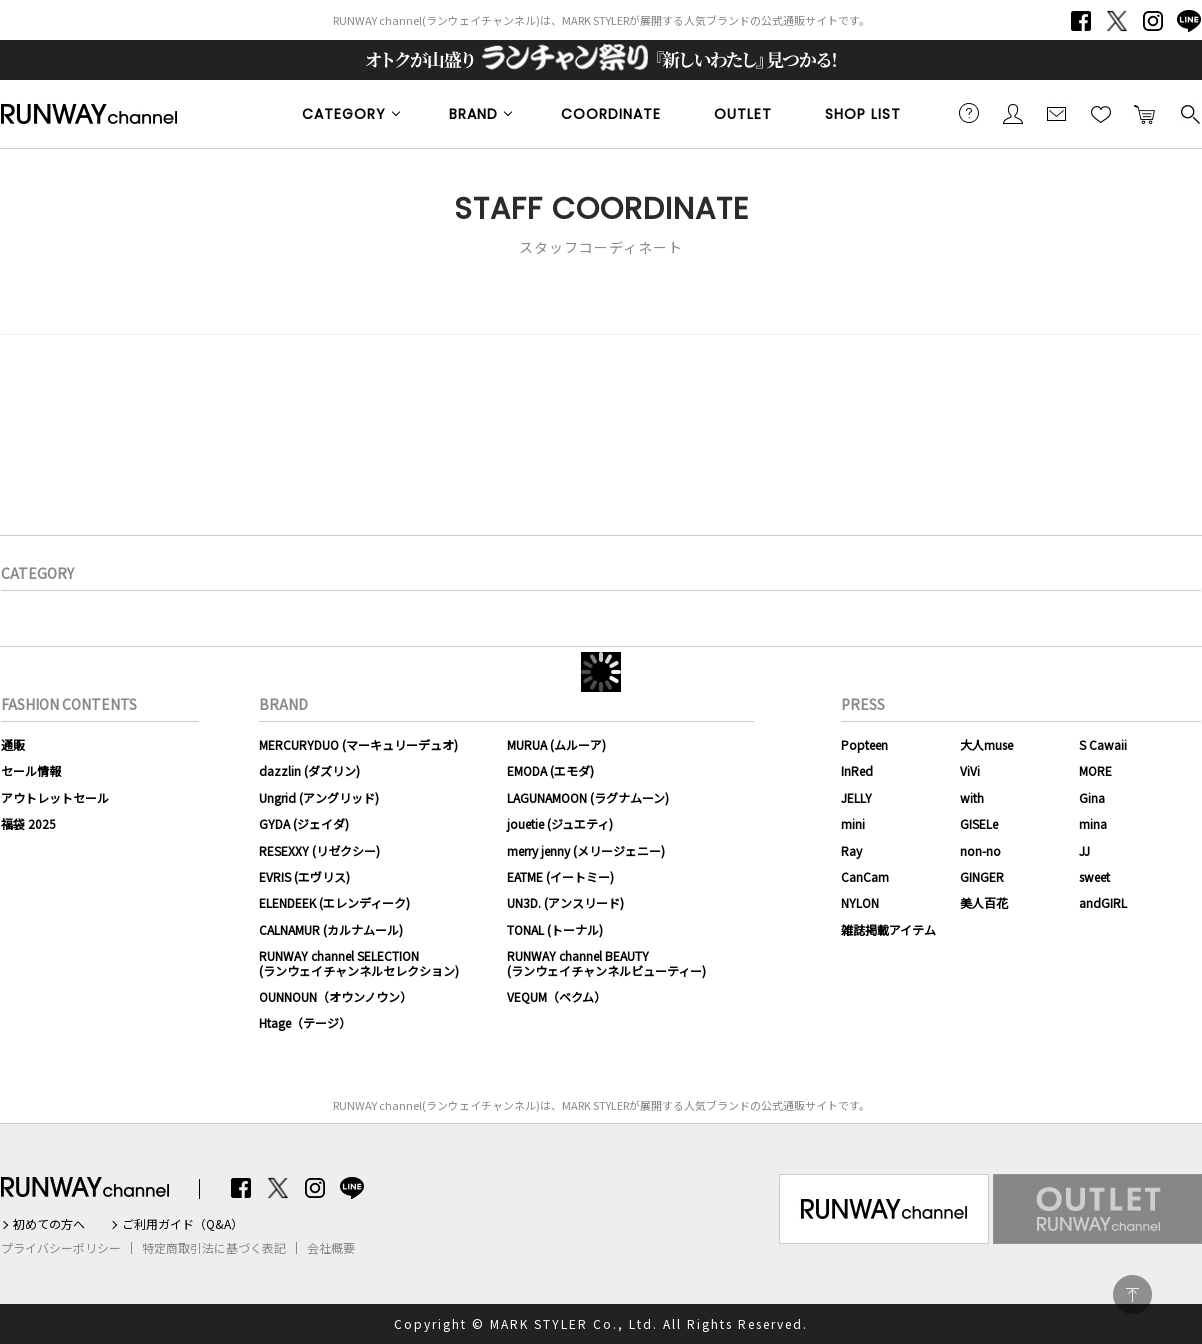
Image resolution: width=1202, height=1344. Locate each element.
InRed (857, 770)
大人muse (986, 744)
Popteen (864, 744)
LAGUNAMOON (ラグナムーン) (588, 797)
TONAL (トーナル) (555, 929)
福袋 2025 (28, 823)
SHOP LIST (863, 114)
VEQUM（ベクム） (556, 996)
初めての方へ (49, 1224)
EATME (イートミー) (560, 876)
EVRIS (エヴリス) (304, 876)
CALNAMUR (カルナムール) (331, 929)
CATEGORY (344, 114)
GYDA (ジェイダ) (304, 823)
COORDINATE (611, 114)
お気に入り (1101, 113)
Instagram (1153, 21)
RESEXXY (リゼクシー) (319, 850)
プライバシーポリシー (61, 1248)
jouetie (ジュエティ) (560, 823)
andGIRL (1103, 902)
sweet (1094, 876)
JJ (1084, 850)
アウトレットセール (55, 797)
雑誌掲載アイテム (888, 929)
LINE (1189, 21)
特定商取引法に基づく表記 (214, 1248)
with (972, 797)
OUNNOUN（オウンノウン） (335, 996)
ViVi (970, 770)
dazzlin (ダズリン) (309, 770)
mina (1093, 823)
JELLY (856, 797)
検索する (1189, 113)
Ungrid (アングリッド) (319, 797)
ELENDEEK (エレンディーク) (334, 902)
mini (853, 823)
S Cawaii (1103, 744)
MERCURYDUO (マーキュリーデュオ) (358, 744)
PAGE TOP (1132, 1294)
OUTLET (743, 114)
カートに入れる (1145, 113)
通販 (13, 744)
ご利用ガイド (969, 113)
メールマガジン (1057, 113)
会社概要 (331, 1248)
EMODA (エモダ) (550, 770)
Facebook (1081, 21)
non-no (980, 850)
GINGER (982, 876)
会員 (1013, 113)
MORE (1095, 770)
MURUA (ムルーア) (556, 744)
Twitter (1117, 21)
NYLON (860, 902)
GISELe (979, 823)
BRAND (473, 114)
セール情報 (31, 770)
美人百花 (984, 902)
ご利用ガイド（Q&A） (182, 1224)
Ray (851, 850)
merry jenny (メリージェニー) (586, 850)
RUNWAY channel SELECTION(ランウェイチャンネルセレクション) (359, 962)
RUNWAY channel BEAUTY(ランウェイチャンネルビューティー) (606, 962)
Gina (1092, 797)
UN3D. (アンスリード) (565, 902)
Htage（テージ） (305, 1022)
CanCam (865, 876)
